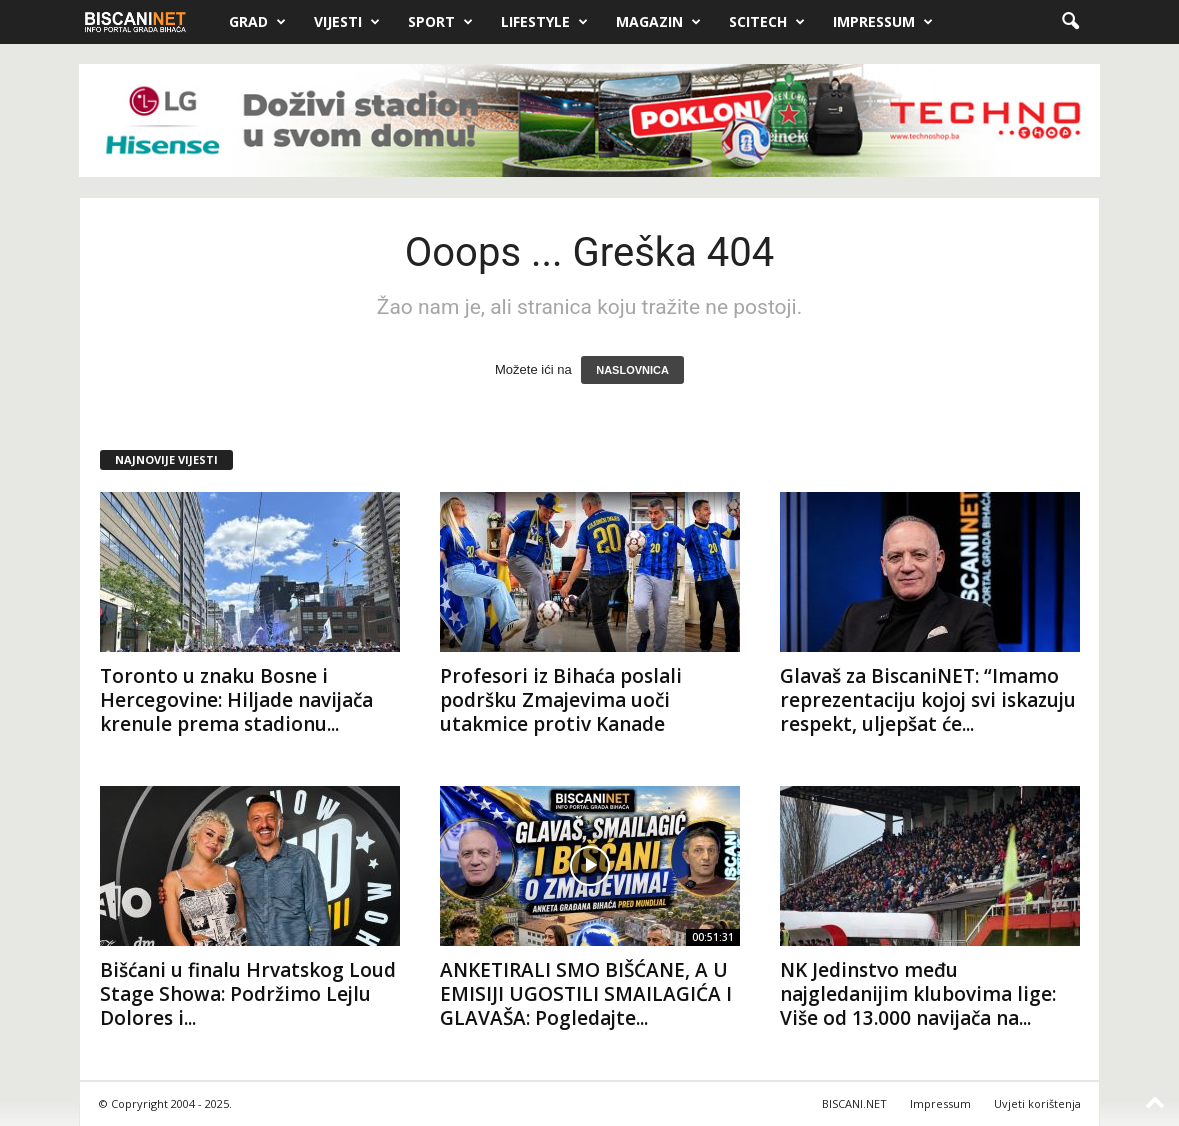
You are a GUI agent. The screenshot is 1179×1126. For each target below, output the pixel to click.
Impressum (883, 22)
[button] (1070, 22)
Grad (257, 22)
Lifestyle (544, 22)
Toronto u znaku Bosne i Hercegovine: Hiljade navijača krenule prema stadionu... (236, 700)
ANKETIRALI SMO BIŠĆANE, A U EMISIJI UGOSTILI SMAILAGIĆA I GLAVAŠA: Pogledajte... (586, 994)
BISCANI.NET (854, 1103)
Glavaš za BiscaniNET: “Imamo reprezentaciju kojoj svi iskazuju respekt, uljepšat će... (928, 700)
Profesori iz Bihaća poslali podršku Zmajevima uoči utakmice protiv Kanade (561, 700)
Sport (440, 22)
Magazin (658, 22)
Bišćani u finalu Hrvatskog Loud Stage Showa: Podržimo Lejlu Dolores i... (248, 994)
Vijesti (347, 22)
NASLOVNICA (632, 370)
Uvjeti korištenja (1037, 1103)
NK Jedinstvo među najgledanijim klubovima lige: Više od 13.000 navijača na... (918, 994)
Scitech (767, 22)
